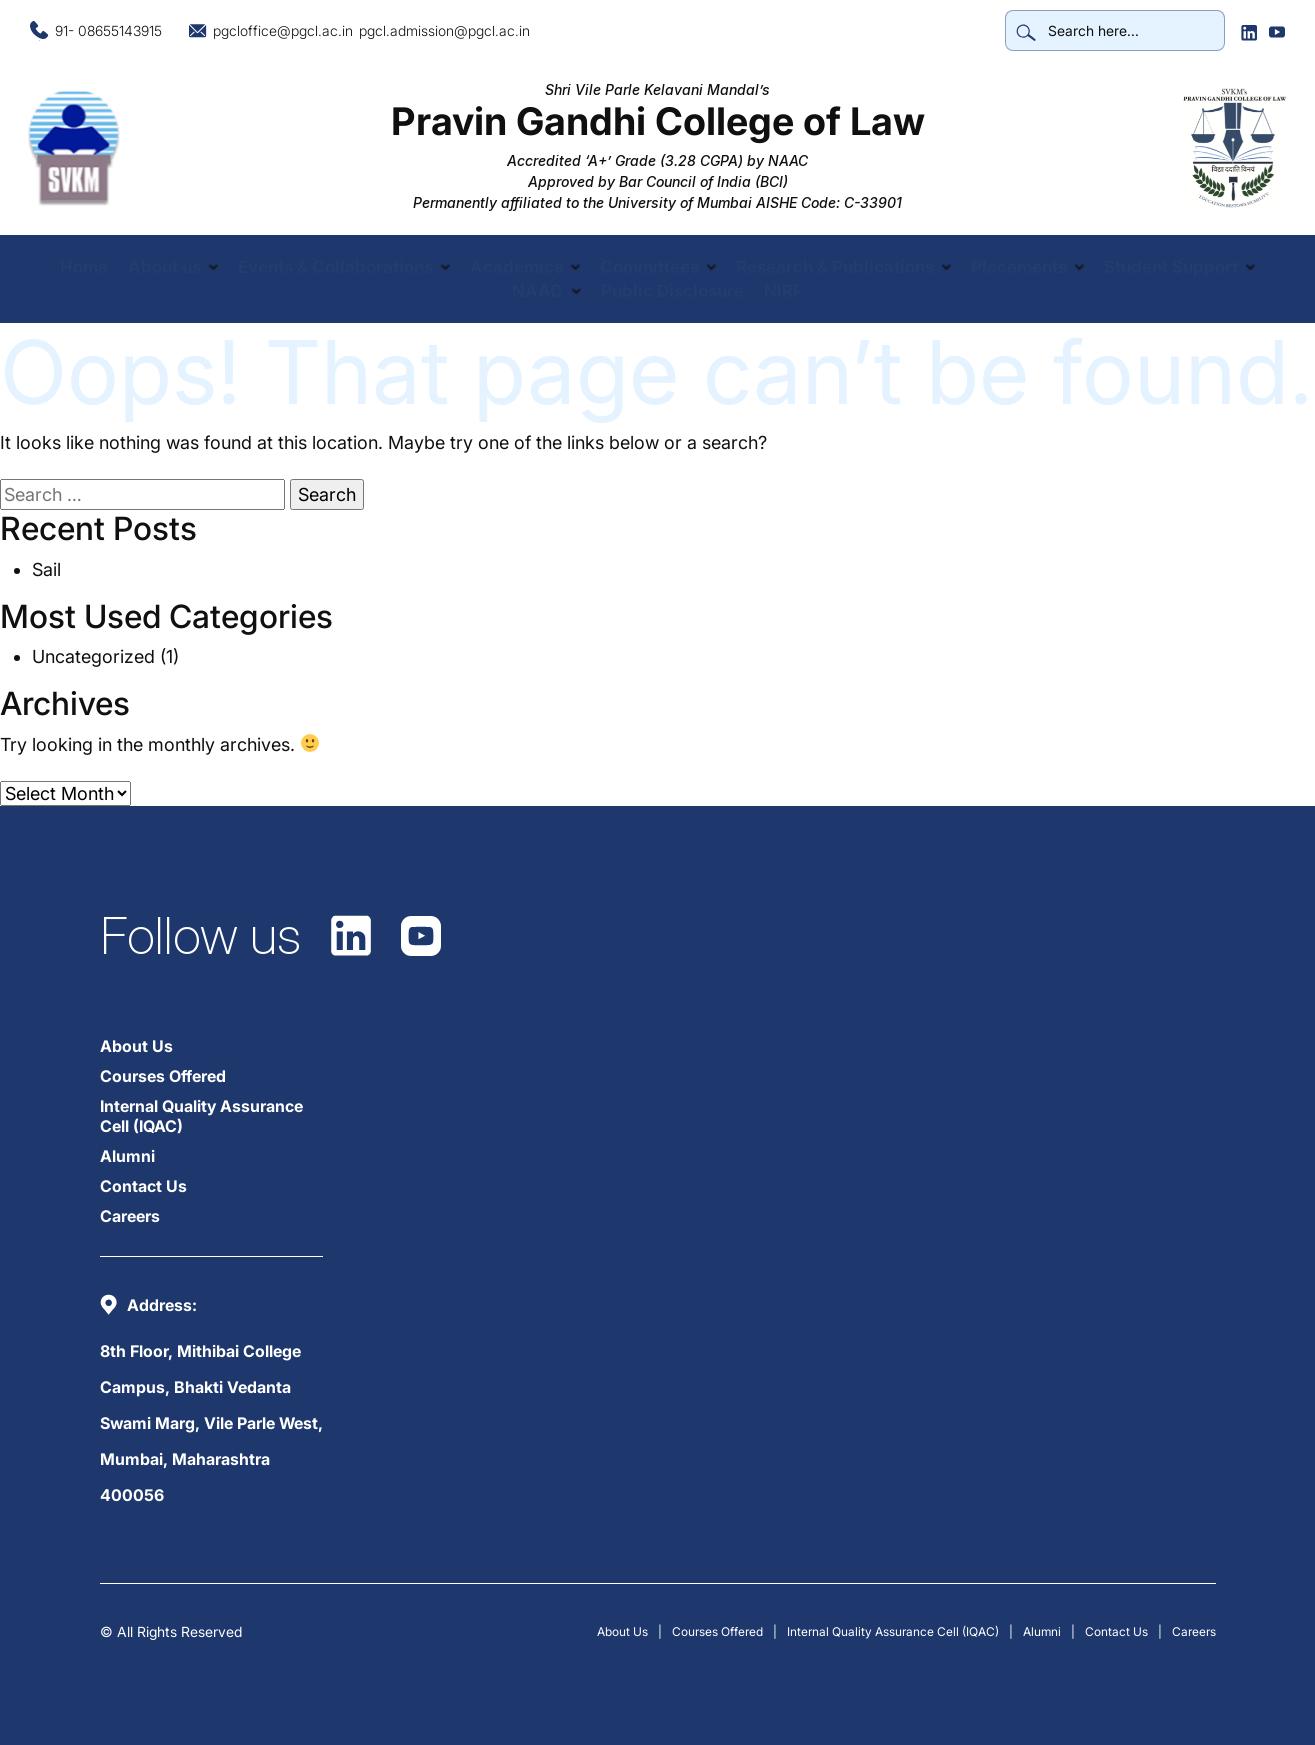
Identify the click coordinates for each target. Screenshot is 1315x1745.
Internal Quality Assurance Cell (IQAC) (201, 1116)
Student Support (1172, 267)
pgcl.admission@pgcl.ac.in (444, 30)
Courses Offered (163, 1076)
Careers (130, 1216)
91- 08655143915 (108, 30)
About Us (136, 1046)
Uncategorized (93, 656)
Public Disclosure (672, 291)
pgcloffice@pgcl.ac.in (283, 30)
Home (83, 267)
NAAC (537, 291)
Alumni (127, 1156)
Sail (46, 569)
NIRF (783, 291)
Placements (1019, 267)
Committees (649, 267)
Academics (516, 267)
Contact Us (143, 1186)
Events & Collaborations (334, 267)
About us (163, 267)
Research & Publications (835, 267)
